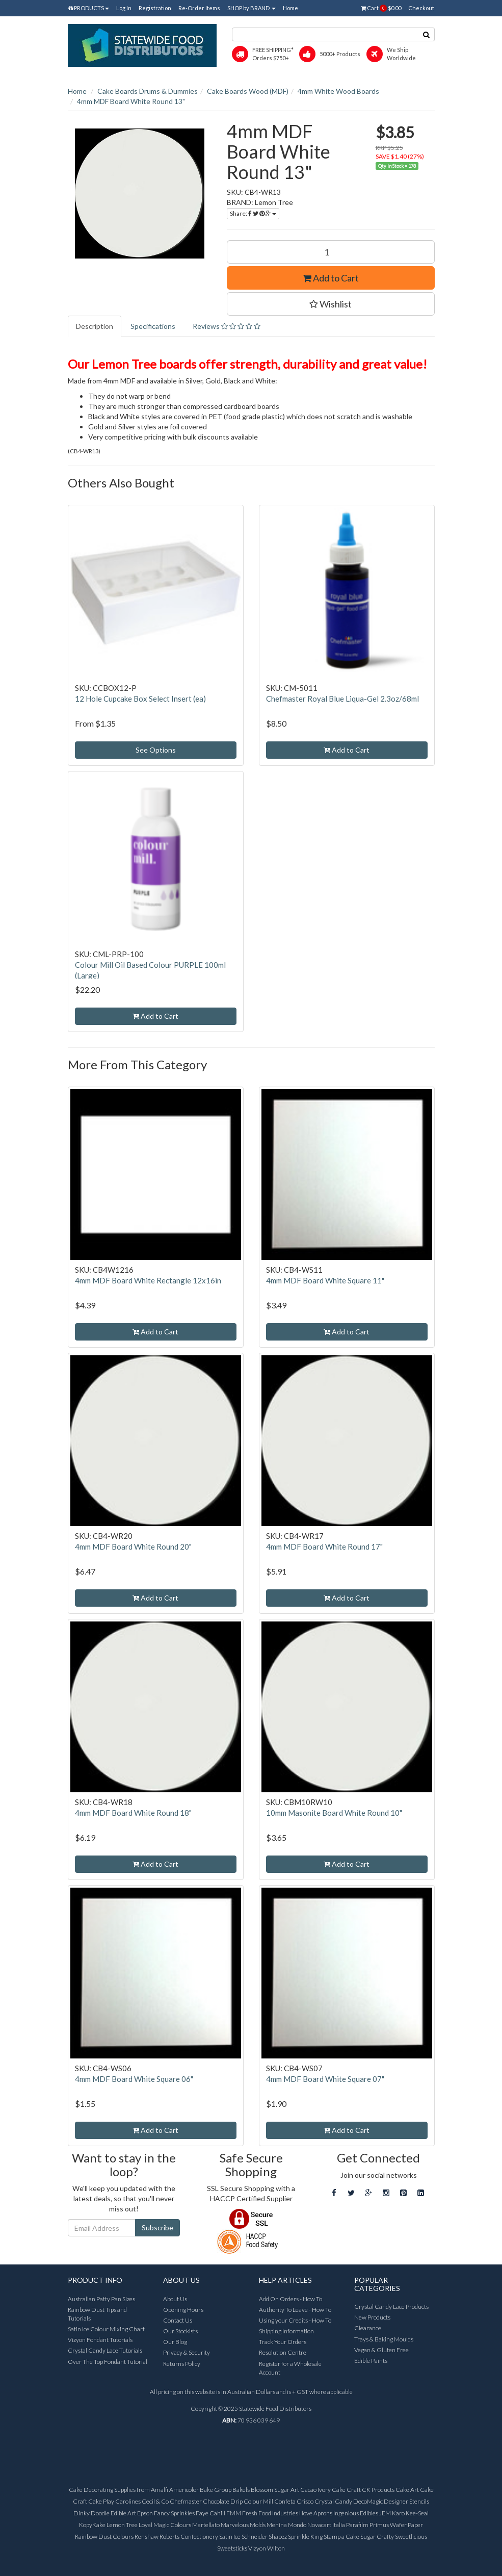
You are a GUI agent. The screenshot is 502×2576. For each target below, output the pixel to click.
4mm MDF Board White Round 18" (133, 1812)
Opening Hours (183, 2309)
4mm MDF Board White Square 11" (325, 1280)
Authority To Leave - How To (295, 2309)
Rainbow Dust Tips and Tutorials (97, 2314)
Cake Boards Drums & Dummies (147, 91)
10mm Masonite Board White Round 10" (334, 1812)
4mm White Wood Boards (338, 91)
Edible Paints (370, 2360)
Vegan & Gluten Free (381, 2350)
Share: (253, 213)
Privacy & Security (186, 2352)
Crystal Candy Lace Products (391, 2306)
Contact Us (177, 2320)
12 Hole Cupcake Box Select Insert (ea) (140, 698)
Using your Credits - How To (295, 2320)
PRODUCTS (88, 8)
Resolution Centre (282, 2352)
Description (94, 326)
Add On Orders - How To (290, 2299)
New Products (372, 2317)
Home (290, 8)
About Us (175, 2299)
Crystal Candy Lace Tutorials (105, 2350)
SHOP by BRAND (251, 8)
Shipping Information (286, 2331)
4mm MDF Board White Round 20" (133, 1546)
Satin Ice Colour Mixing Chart (106, 2329)
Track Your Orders (282, 2342)
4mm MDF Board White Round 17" (324, 1546)
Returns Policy (181, 2363)
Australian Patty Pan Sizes (101, 2299)
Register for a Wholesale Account (290, 2368)
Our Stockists (180, 2331)
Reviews (226, 326)
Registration (155, 8)
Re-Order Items (199, 8)
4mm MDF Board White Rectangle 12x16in (148, 1280)
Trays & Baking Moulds (383, 2339)
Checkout (421, 8)
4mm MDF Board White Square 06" (134, 2078)
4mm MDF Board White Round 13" (131, 101)
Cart (381, 8)
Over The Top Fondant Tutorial (107, 2361)
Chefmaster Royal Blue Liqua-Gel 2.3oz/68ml (342, 698)
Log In (123, 8)
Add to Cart (331, 278)
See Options (156, 749)
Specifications (152, 326)
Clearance (367, 2328)
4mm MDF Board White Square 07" (325, 2078)
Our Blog (175, 2342)
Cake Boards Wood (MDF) (247, 91)
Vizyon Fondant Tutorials (100, 2339)
